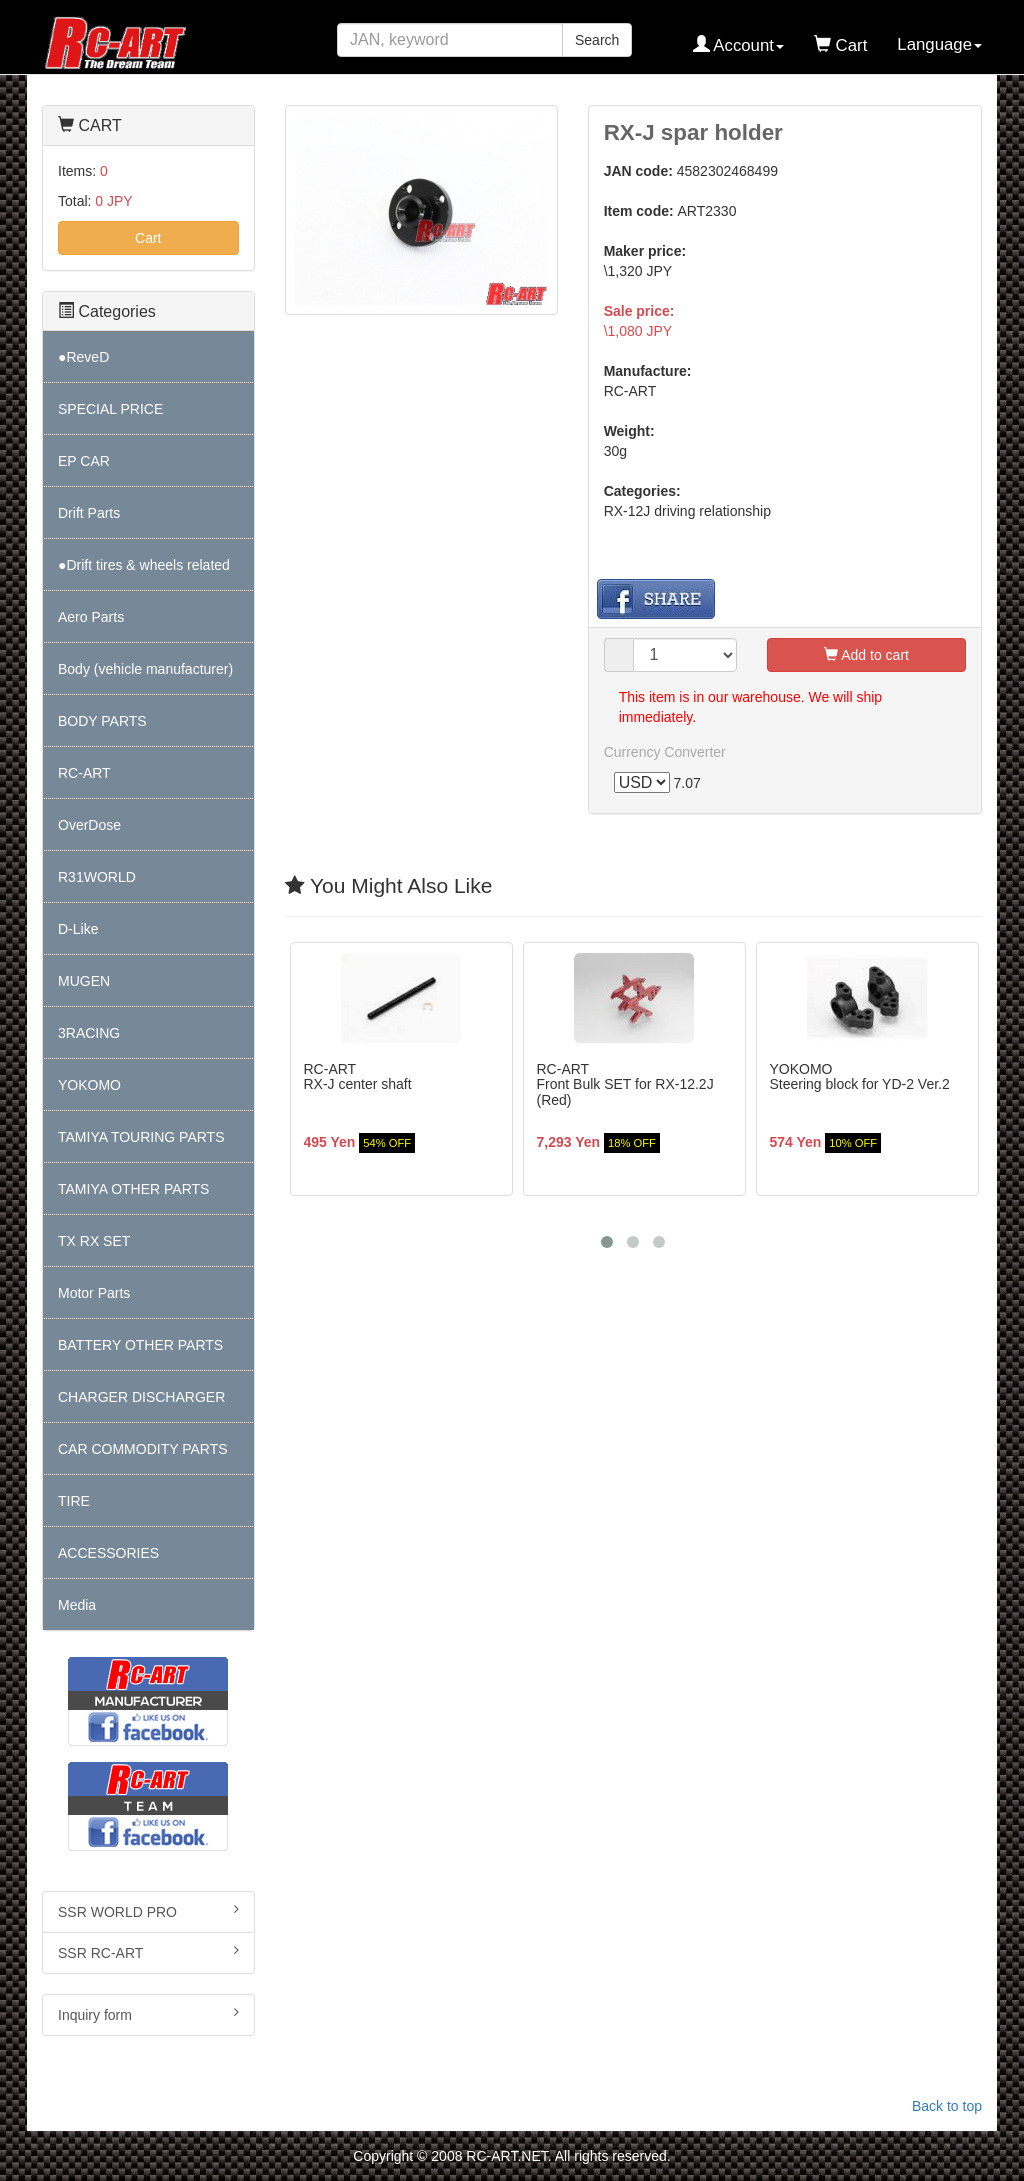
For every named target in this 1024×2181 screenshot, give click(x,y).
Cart (148, 238)
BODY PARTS (102, 721)
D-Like (78, 929)
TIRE (74, 1501)
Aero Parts (91, 617)
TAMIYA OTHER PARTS (133, 1189)
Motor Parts (94, 1293)
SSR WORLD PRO (148, 1911)
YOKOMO (89, 1085)
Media (77, 1605)
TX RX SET (94, 1241)
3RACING (89, 1033)
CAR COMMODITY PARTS (143, 1449)
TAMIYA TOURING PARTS (141, 1137)
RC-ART (84, 773)
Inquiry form (148, 2014)
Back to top (947, 2106)
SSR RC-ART (148, 1952)
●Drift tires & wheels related (144, 565)
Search (597, 40)
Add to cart (866, 655)
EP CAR (84, 461)
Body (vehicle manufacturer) (145, 669)
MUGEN (84, 981)
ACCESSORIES (108, 1553)
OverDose (89, 825)
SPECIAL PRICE (110, 409)
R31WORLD (97, 877)
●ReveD (83, 357)
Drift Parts (89, 513)
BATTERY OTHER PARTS (140, 1345)
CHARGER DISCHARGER (141, 1397)
